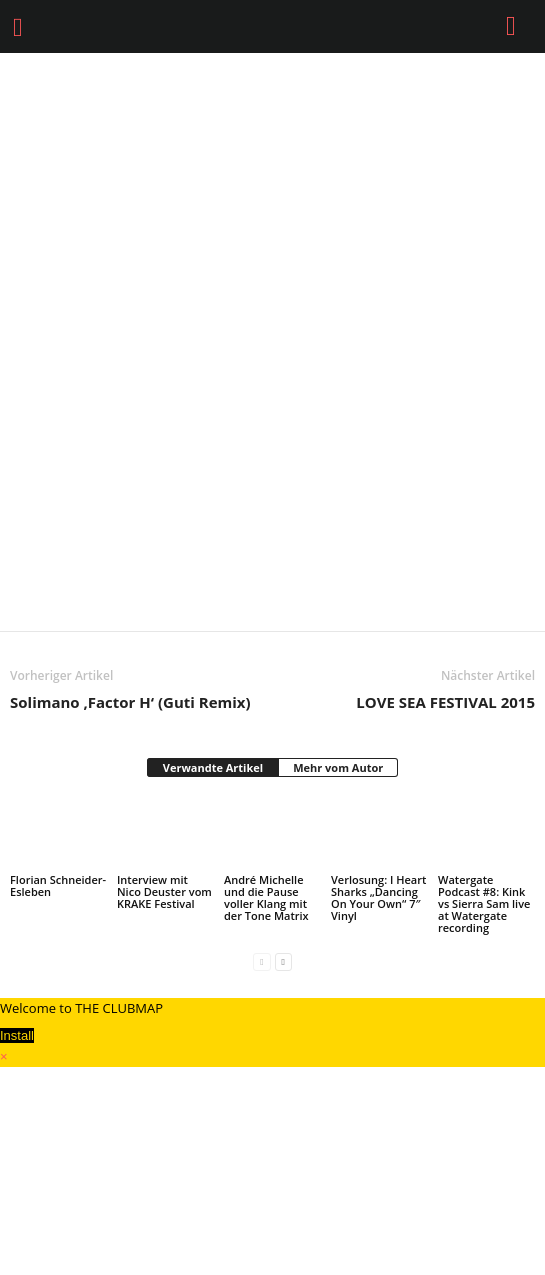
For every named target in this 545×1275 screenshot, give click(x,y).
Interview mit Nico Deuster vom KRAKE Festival (164, 891)
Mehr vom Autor (338, 767)
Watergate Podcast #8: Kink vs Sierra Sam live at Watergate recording (484, 903)
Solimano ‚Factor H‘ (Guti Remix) (130, 702)
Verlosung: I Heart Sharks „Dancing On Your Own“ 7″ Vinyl (378, 897)
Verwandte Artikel (213, 767)
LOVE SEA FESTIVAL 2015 (445, 702)
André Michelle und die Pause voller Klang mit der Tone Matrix (266, 897)
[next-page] (283, 961)
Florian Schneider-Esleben (58, 885)
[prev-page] (261, 961)
